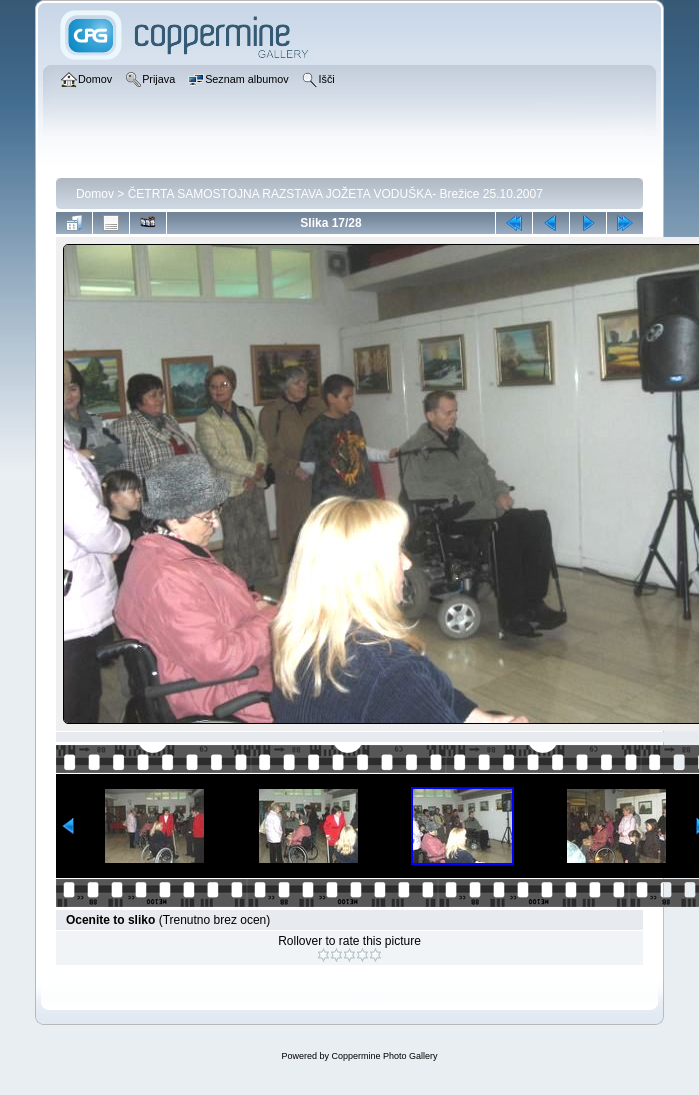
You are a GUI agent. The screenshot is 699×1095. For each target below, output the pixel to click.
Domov (95, 194)
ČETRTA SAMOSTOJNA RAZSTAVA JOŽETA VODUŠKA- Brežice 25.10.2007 (335, 194)
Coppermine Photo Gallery (384, 1056)
